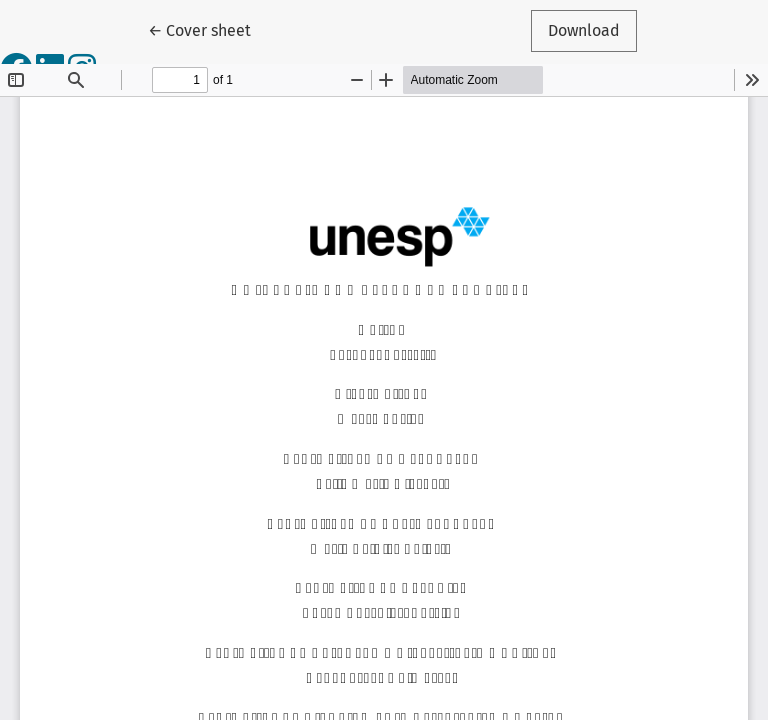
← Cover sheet (208, 29)
